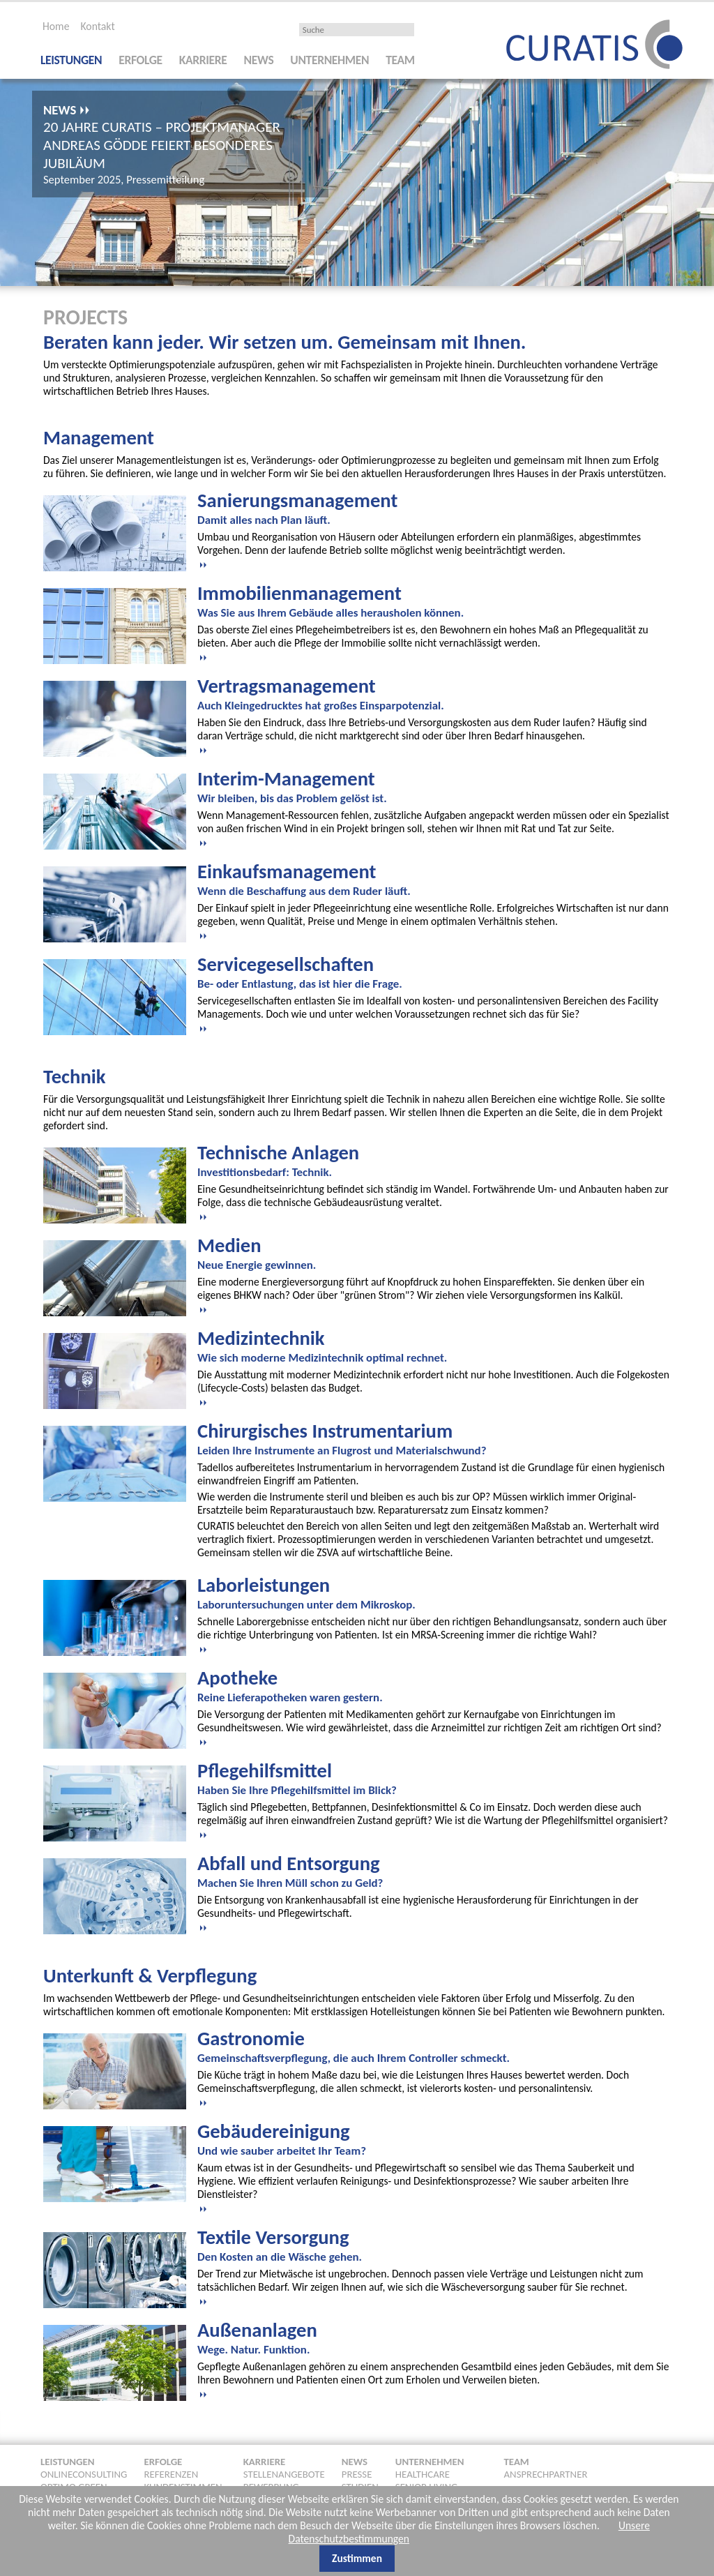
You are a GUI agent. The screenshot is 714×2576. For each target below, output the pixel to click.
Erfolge (140, 58)
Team (400, 58)
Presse (357, 2472)
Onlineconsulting (83, 2472)
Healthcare (422, 2472)
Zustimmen (357, 2556)
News (259, 58)
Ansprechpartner (546, 2472)
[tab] (434, 527)
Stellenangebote (284, 2472)
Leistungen (71, 58)
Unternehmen (329, 58)
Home (56, 24)
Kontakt (97, 24)
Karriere (203, 58)
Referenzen (171, 2472)
